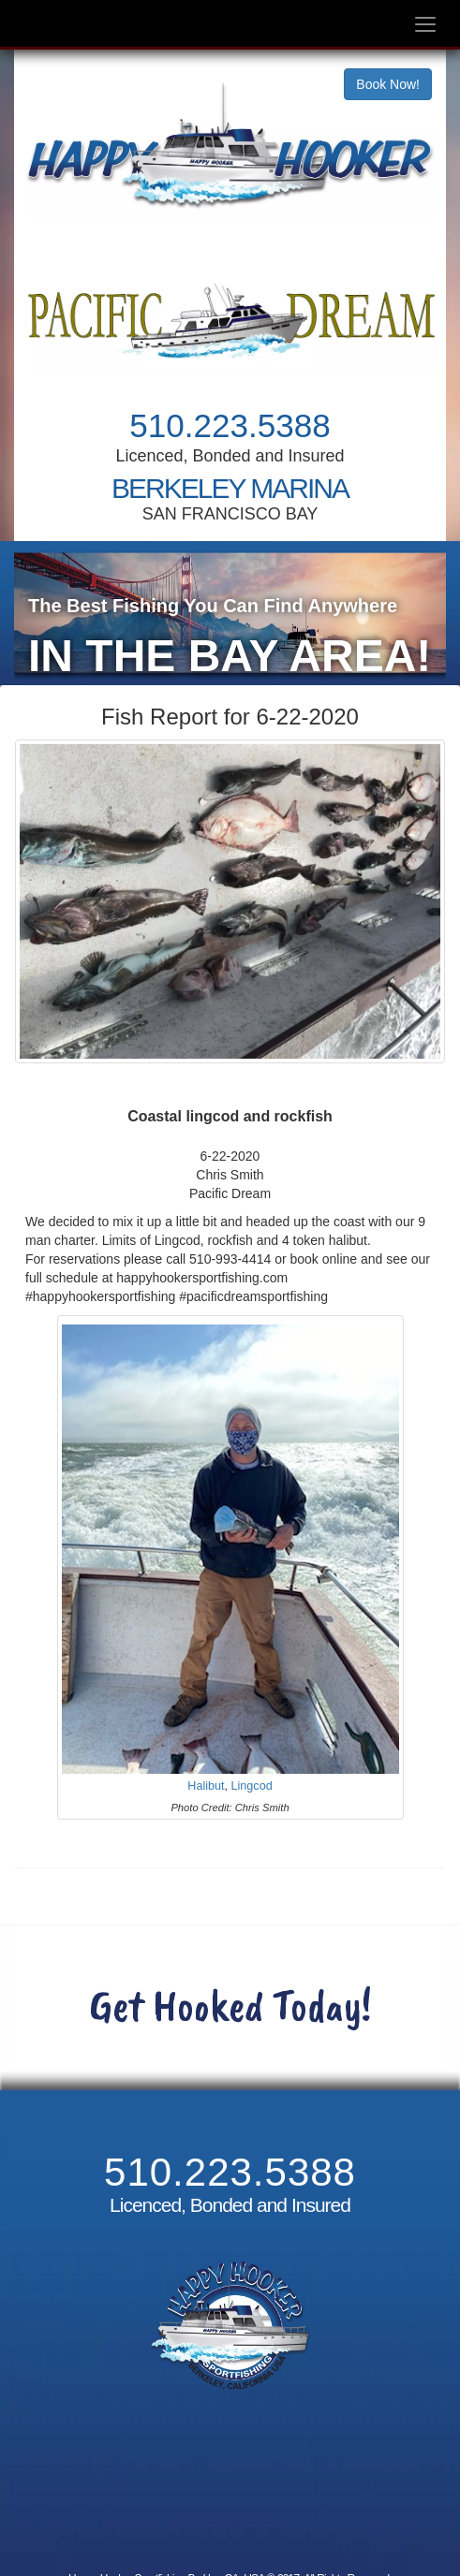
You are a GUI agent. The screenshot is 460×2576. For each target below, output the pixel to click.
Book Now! (388, 84)
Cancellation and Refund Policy (229, 2506)
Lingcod (252, 1800)
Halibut (205, 1800)
